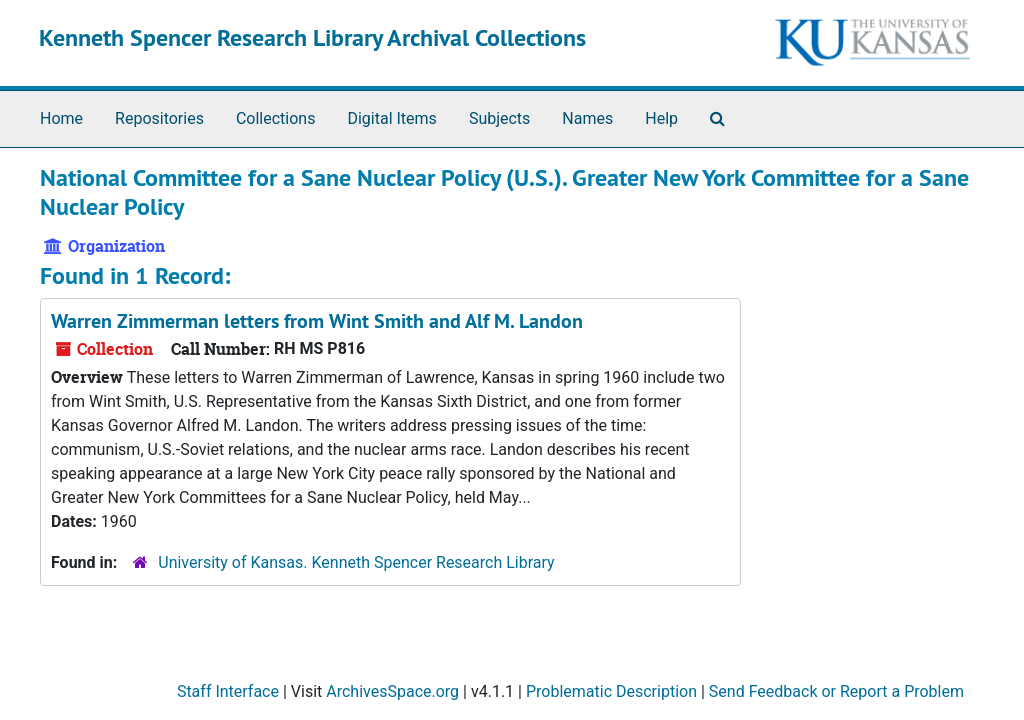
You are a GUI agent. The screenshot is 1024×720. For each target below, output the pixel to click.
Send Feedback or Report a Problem (836, 691)
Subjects (499, 118)
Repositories (159, 118)
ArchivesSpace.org (392, 691)
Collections (276, 118)
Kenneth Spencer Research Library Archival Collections (312, 37)
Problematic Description (611, 691)
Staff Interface (228, 691)
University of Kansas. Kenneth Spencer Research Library (356, 562)
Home (61, 118)
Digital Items (391, 118)
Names (587, 118)
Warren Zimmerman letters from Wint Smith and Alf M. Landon (317, 321)
